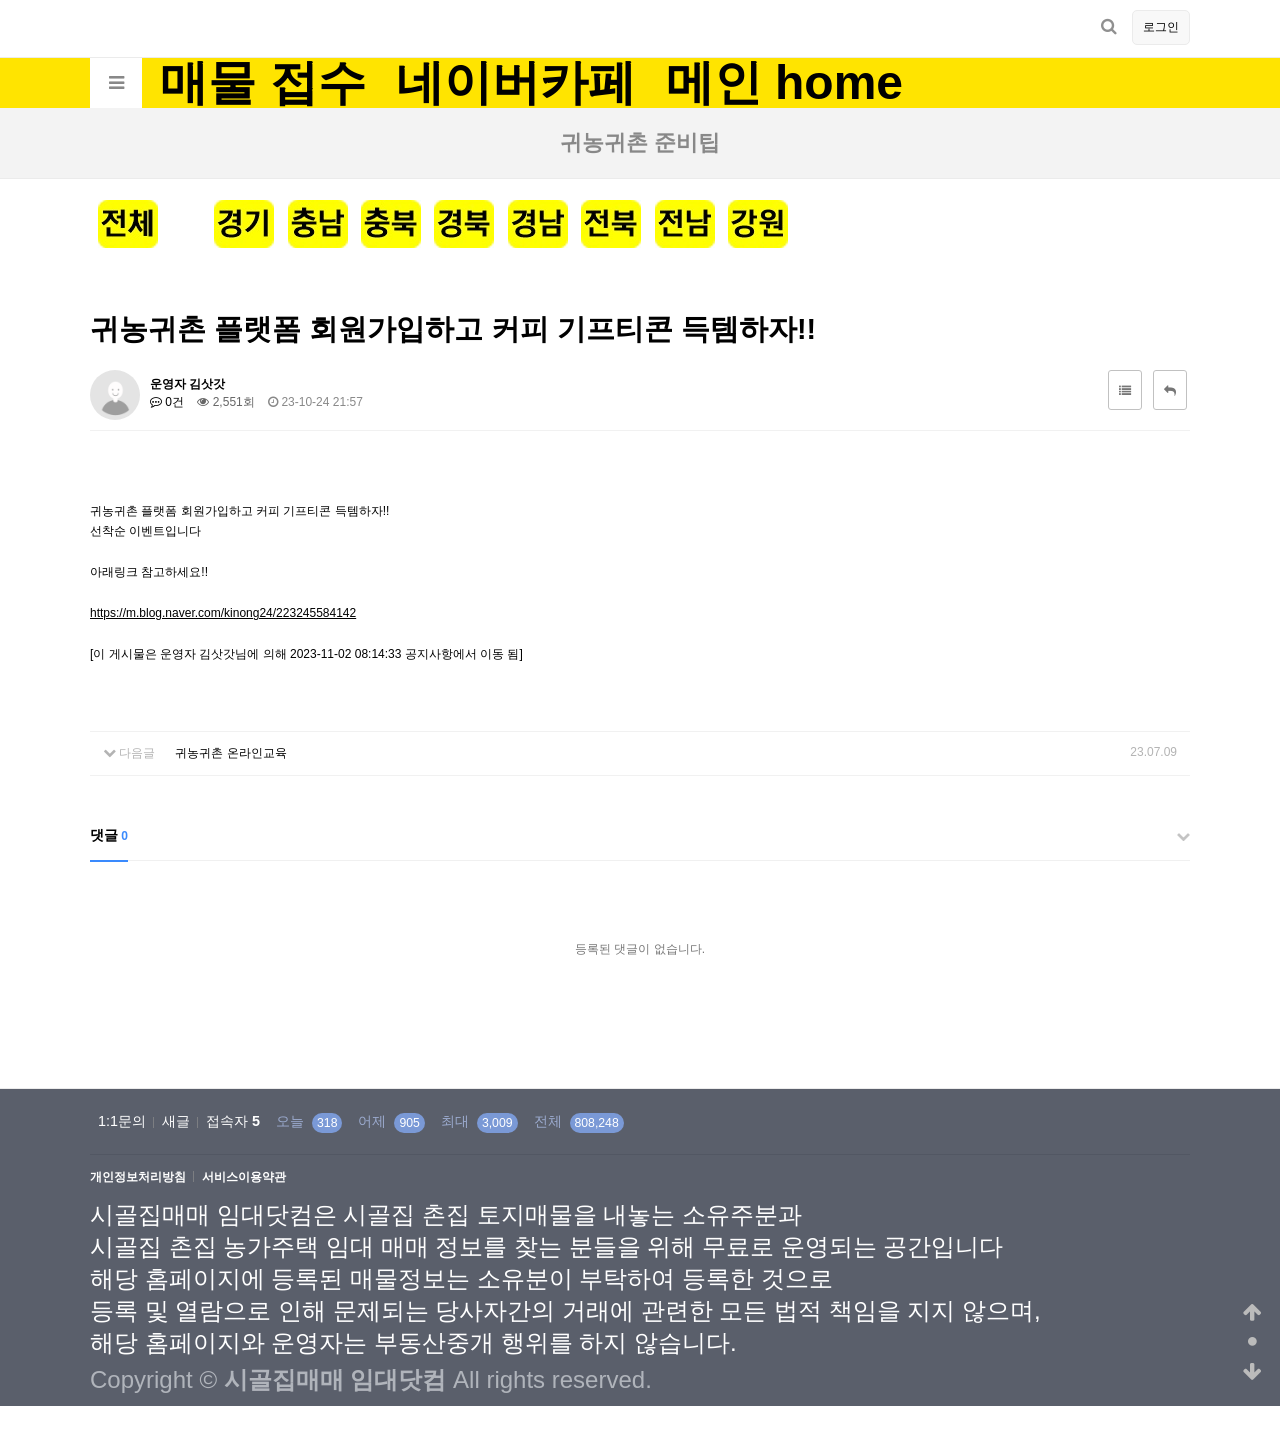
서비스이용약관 (244, 1177)
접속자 (233, 1121)
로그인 (1161, 27)
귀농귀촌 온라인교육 (230, 753)
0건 (167, 402)
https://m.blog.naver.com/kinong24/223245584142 (223, 613)
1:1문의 (122, 1121)
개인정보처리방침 (138, 1177)
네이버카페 (516, 83)
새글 (176, 1121)
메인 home (784, 83)
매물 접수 (262, 83)
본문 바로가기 (0, 0)
